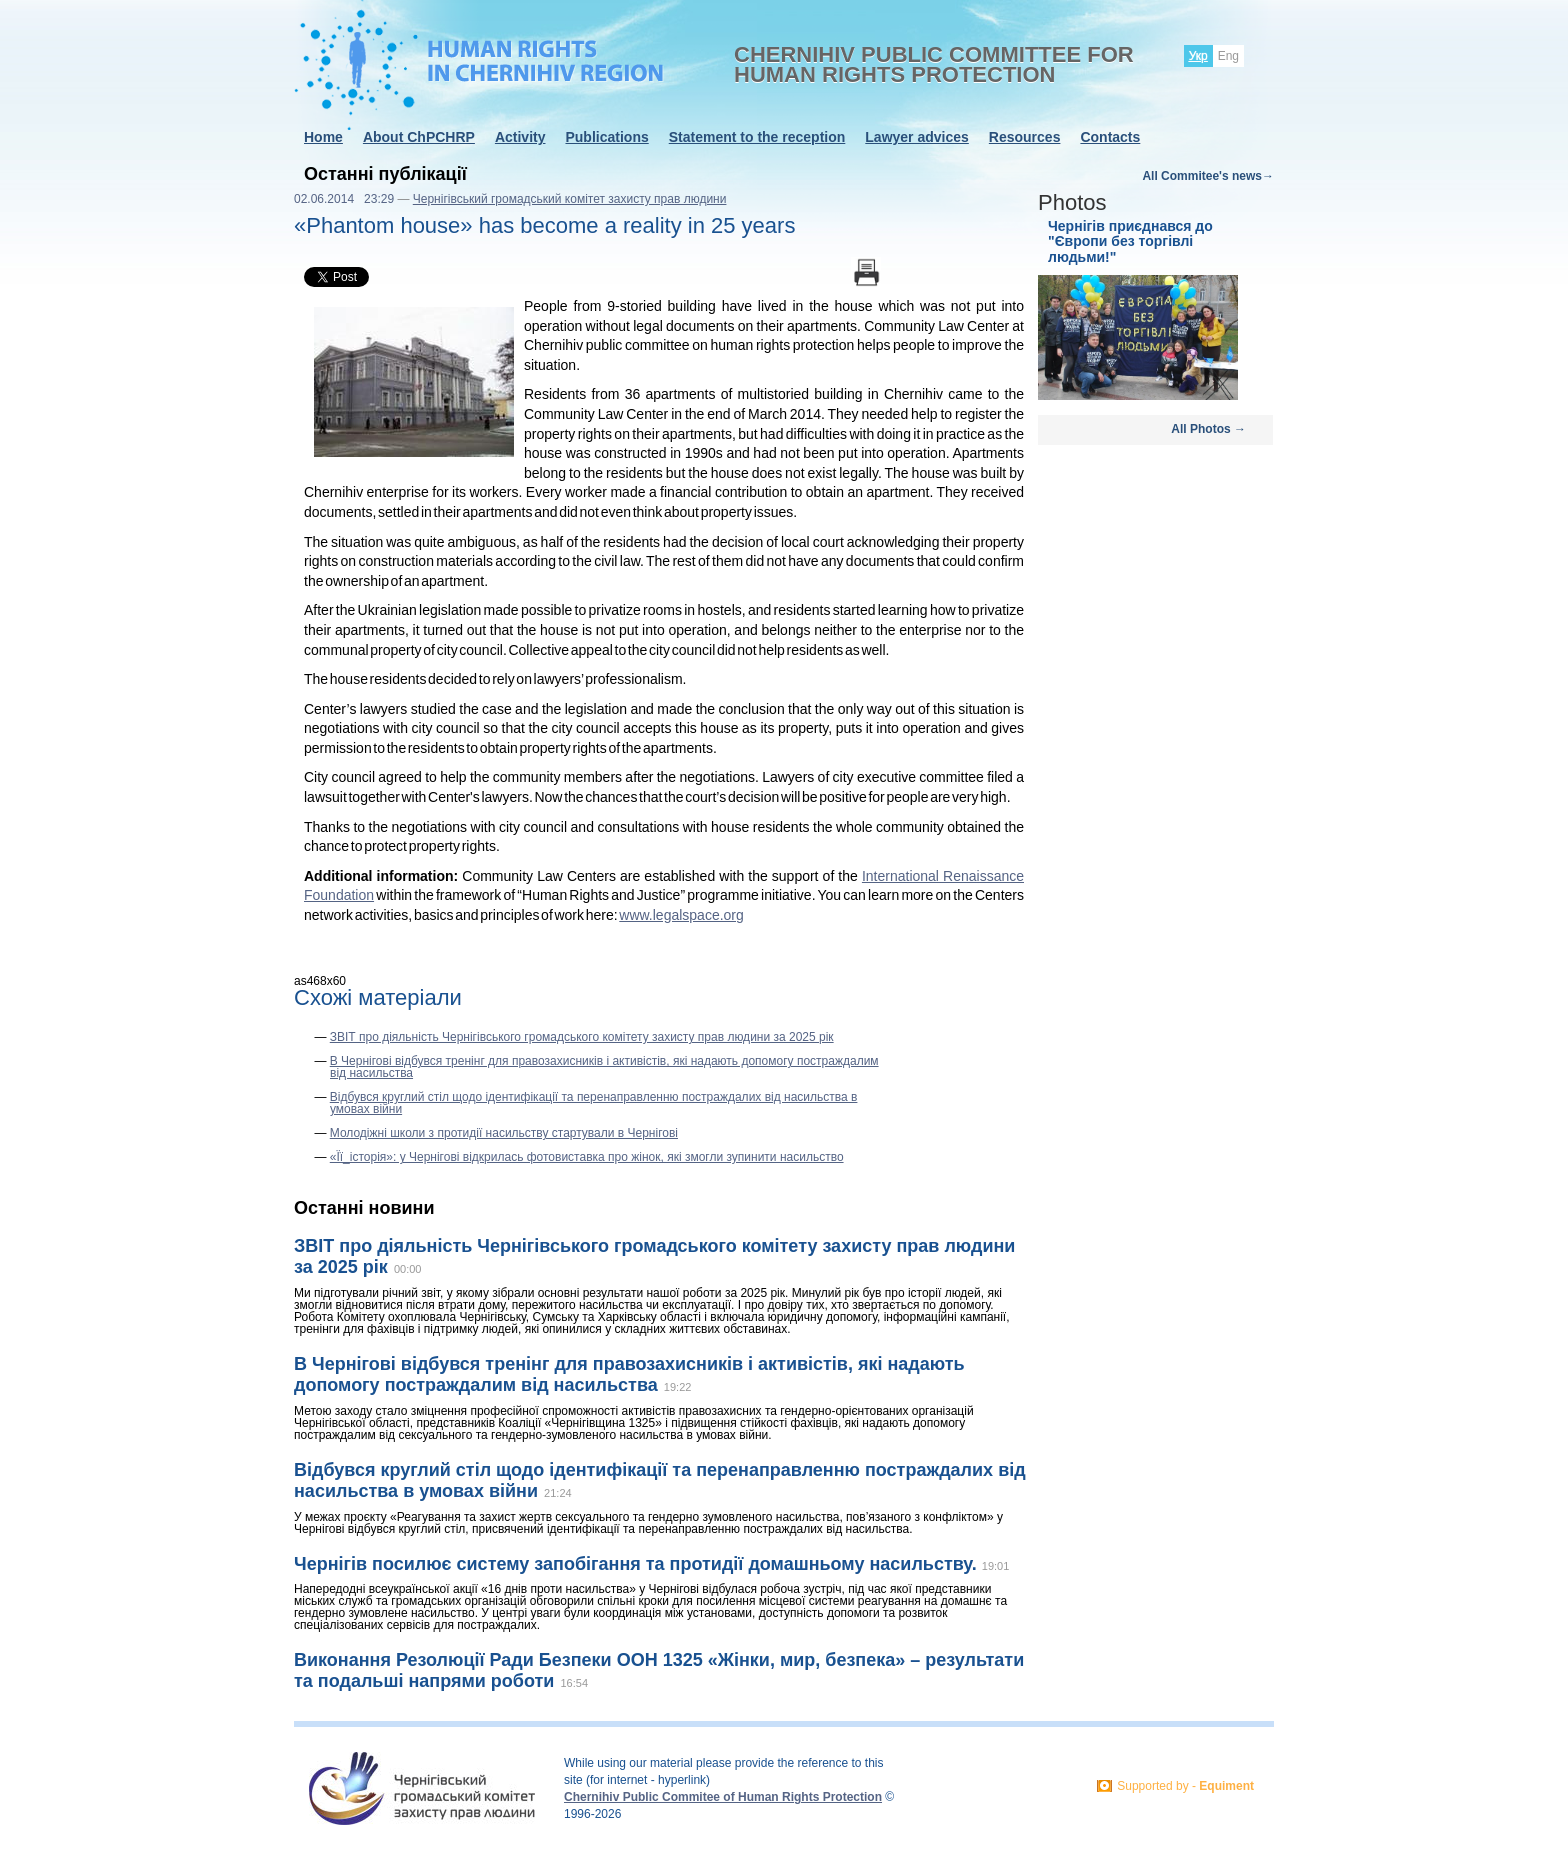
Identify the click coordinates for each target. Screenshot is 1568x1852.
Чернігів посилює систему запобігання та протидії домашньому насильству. (638, 1564)
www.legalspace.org (681, 915)
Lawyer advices (917, 137)
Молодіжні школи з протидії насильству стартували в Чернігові (504, 1133)
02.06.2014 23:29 (344, 199)
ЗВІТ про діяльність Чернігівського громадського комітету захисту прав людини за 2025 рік (582, 1037)
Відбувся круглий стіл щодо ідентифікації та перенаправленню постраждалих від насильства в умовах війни (594, 1103)
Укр (1198, 56)
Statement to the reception (757, 137)
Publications (606, 137)
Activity (520, 137)
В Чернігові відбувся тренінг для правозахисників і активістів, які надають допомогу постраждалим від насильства (604, 1067)
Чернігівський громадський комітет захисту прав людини (570, 199)
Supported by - (1185, 1786)
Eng (1228, 56)
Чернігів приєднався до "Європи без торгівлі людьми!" (1130, 241)
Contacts (1110, 137)
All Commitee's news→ (1208, 176)
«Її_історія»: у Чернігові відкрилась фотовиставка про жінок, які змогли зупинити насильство (587, 1157)
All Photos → (1208, 429)
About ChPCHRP (419, 137)
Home (323, 137)
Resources (1025, 137)
